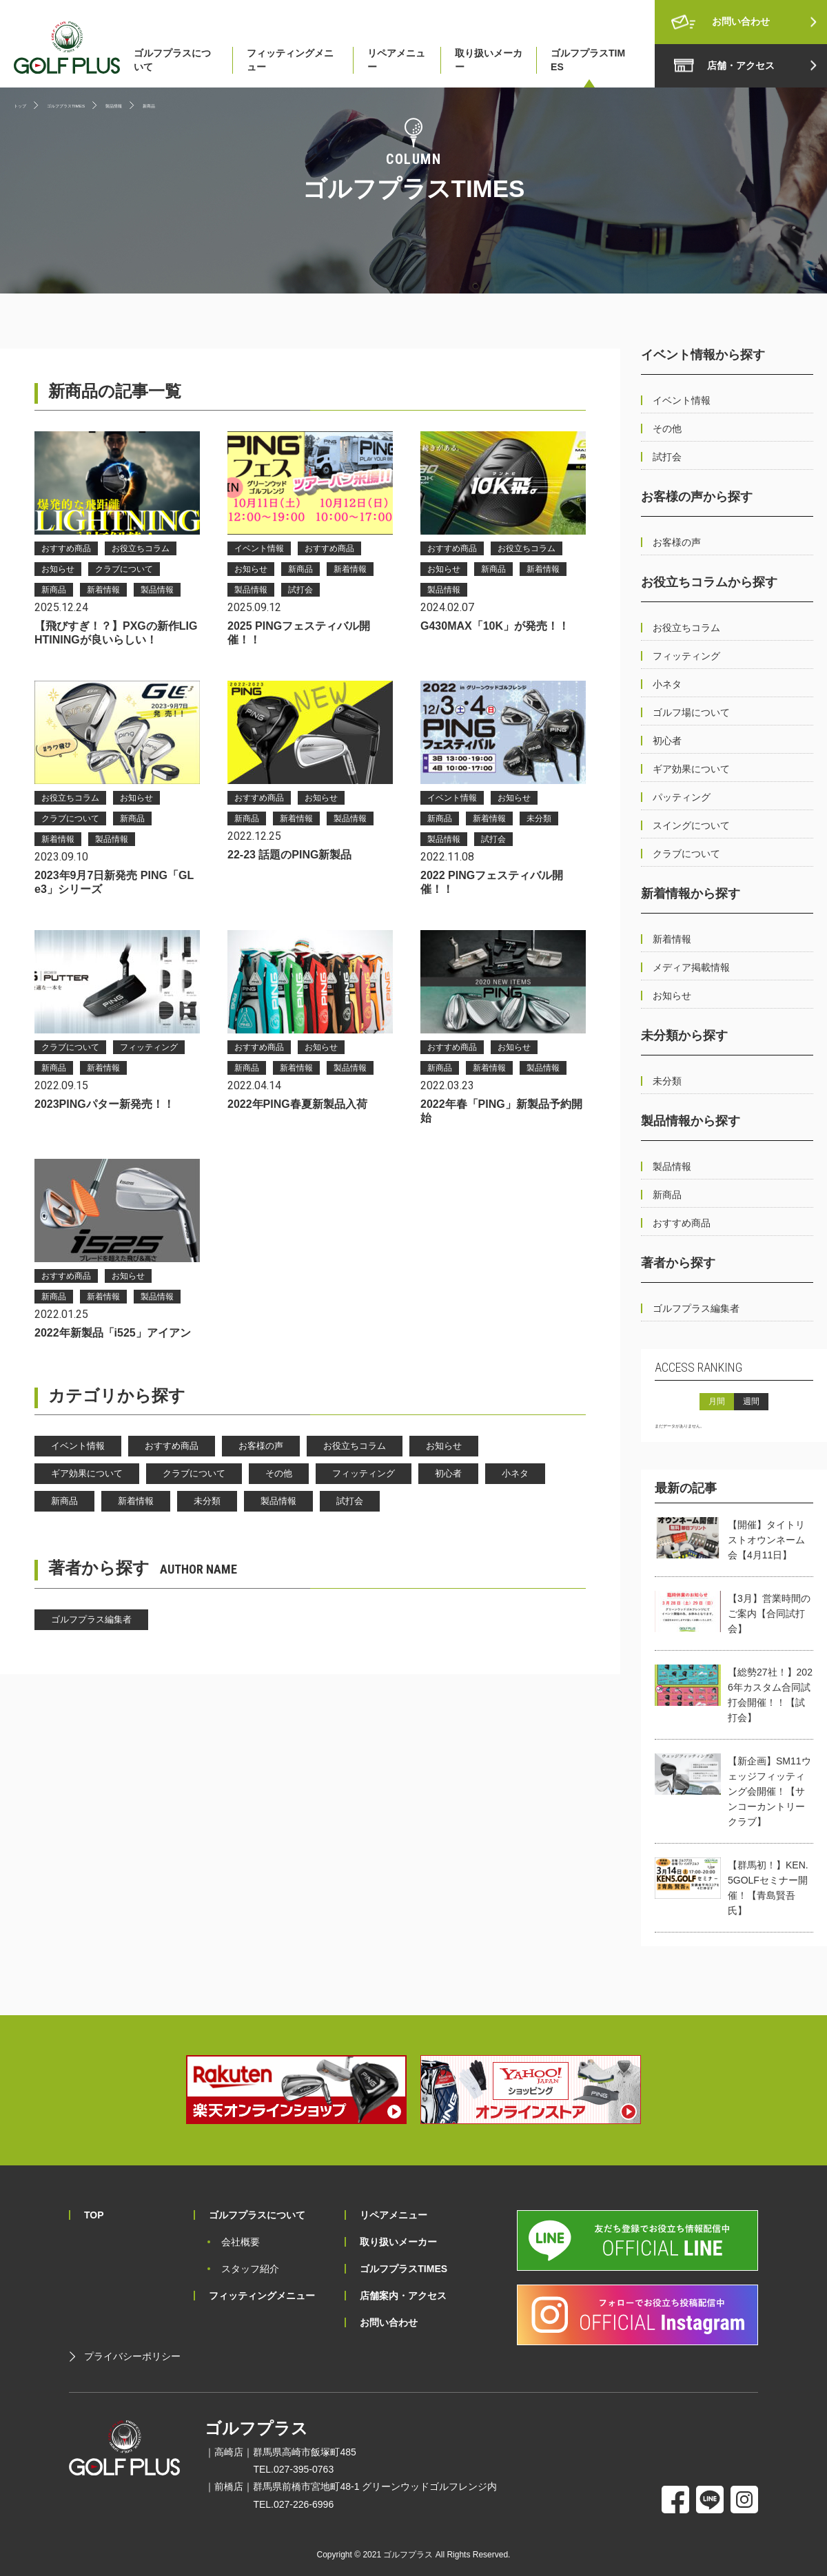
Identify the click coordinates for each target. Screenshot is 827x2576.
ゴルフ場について (691, 712)
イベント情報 (78, 1446)
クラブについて (194, 1473)
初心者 (448, 1473)
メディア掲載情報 (691, 967)
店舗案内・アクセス (403, 2295)
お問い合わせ (741, 21)
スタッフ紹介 (250, 2269)
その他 (278, 1473)
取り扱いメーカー (488, 60)
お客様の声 (260, 1446)
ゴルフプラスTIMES (588, 60)
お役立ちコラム (354, 1446)
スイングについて (691, 825)
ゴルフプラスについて (172, 60)
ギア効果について (87, 1473)
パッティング (682, 797)
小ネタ (515, 1473)
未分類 (207, 1501)
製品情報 (278, 1501)
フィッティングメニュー (290, 60)
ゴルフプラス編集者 (91, 1619)
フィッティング (363, 1473)
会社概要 (240, 2242)
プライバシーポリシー (132, 2356)
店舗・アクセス (741, 65)
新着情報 (136, 1501)
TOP (94, 2215)
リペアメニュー (396, 60)
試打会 (349, 1501)
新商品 (64, 1501)
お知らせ (444, 1446)
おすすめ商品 (171, 1446)
